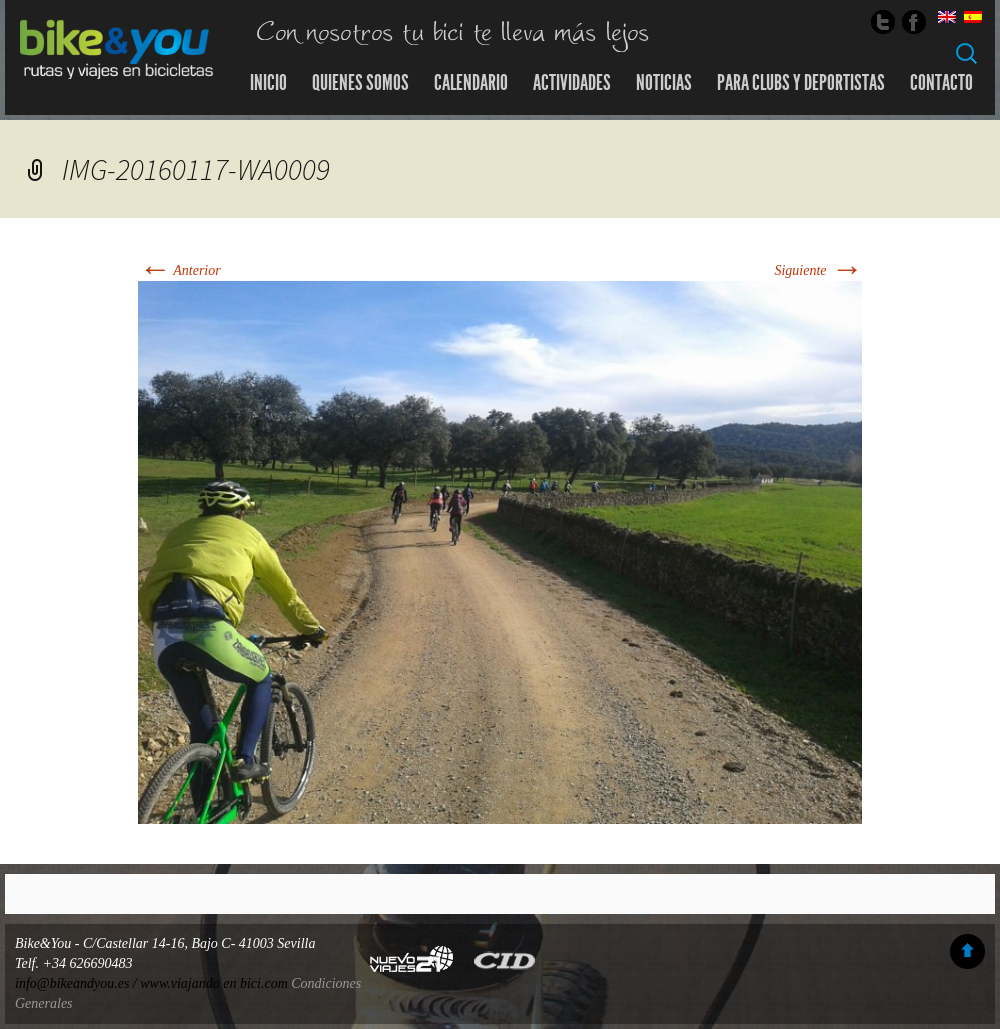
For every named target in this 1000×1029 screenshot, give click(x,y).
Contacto (941, 83)
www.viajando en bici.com (214, 983)
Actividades (572, 83)
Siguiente (818, 270)
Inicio (268, 83)
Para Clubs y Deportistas (801, 83)
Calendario (471, 83)
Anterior (179, 270)
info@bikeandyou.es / (77, 983)
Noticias (664, 83)
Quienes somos (360, 83)
